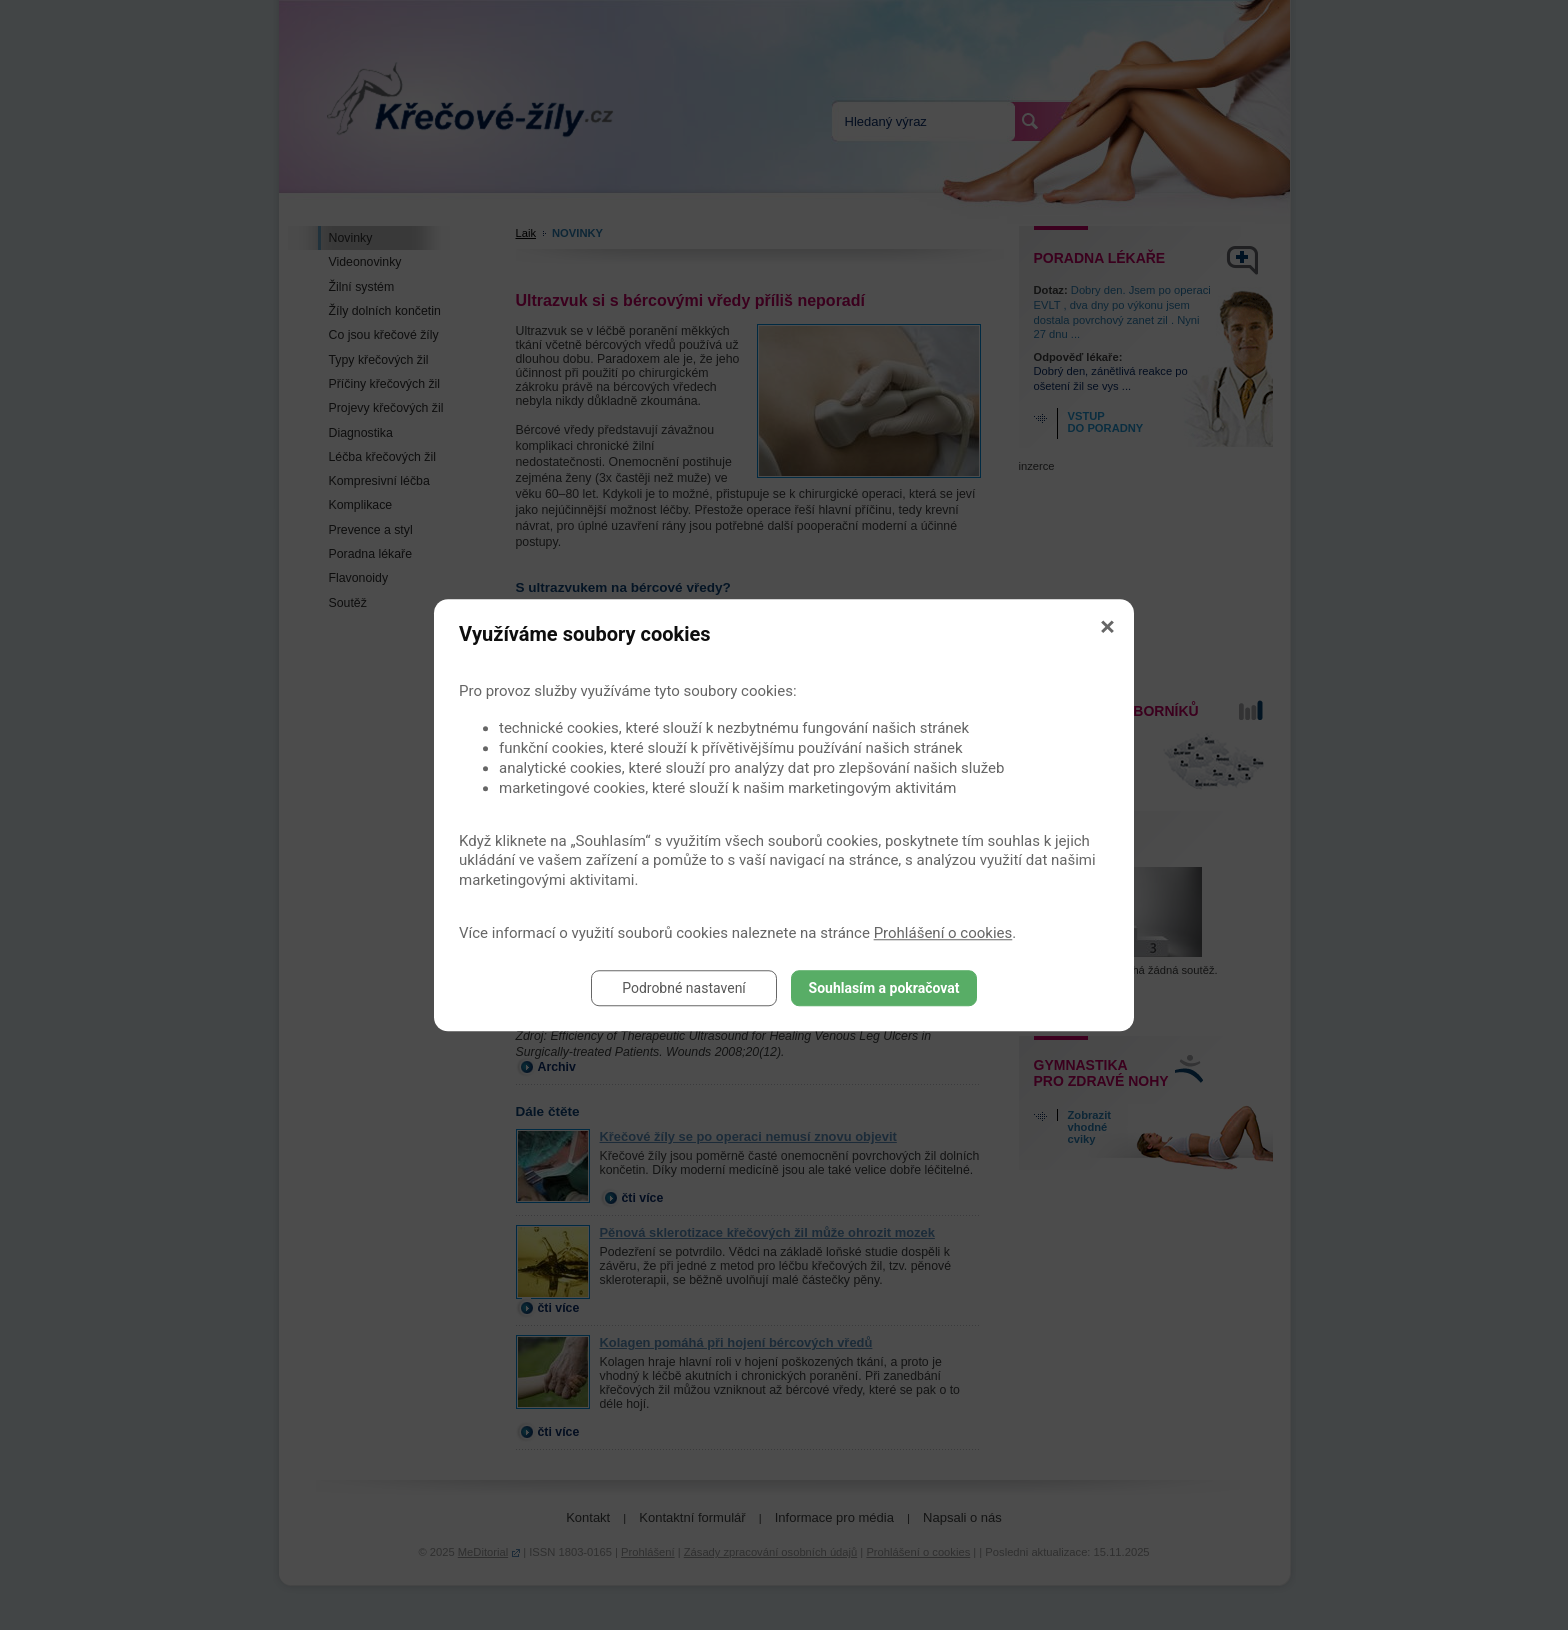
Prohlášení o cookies (943, 933)
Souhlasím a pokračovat (884, 988)
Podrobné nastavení (684, 988)
